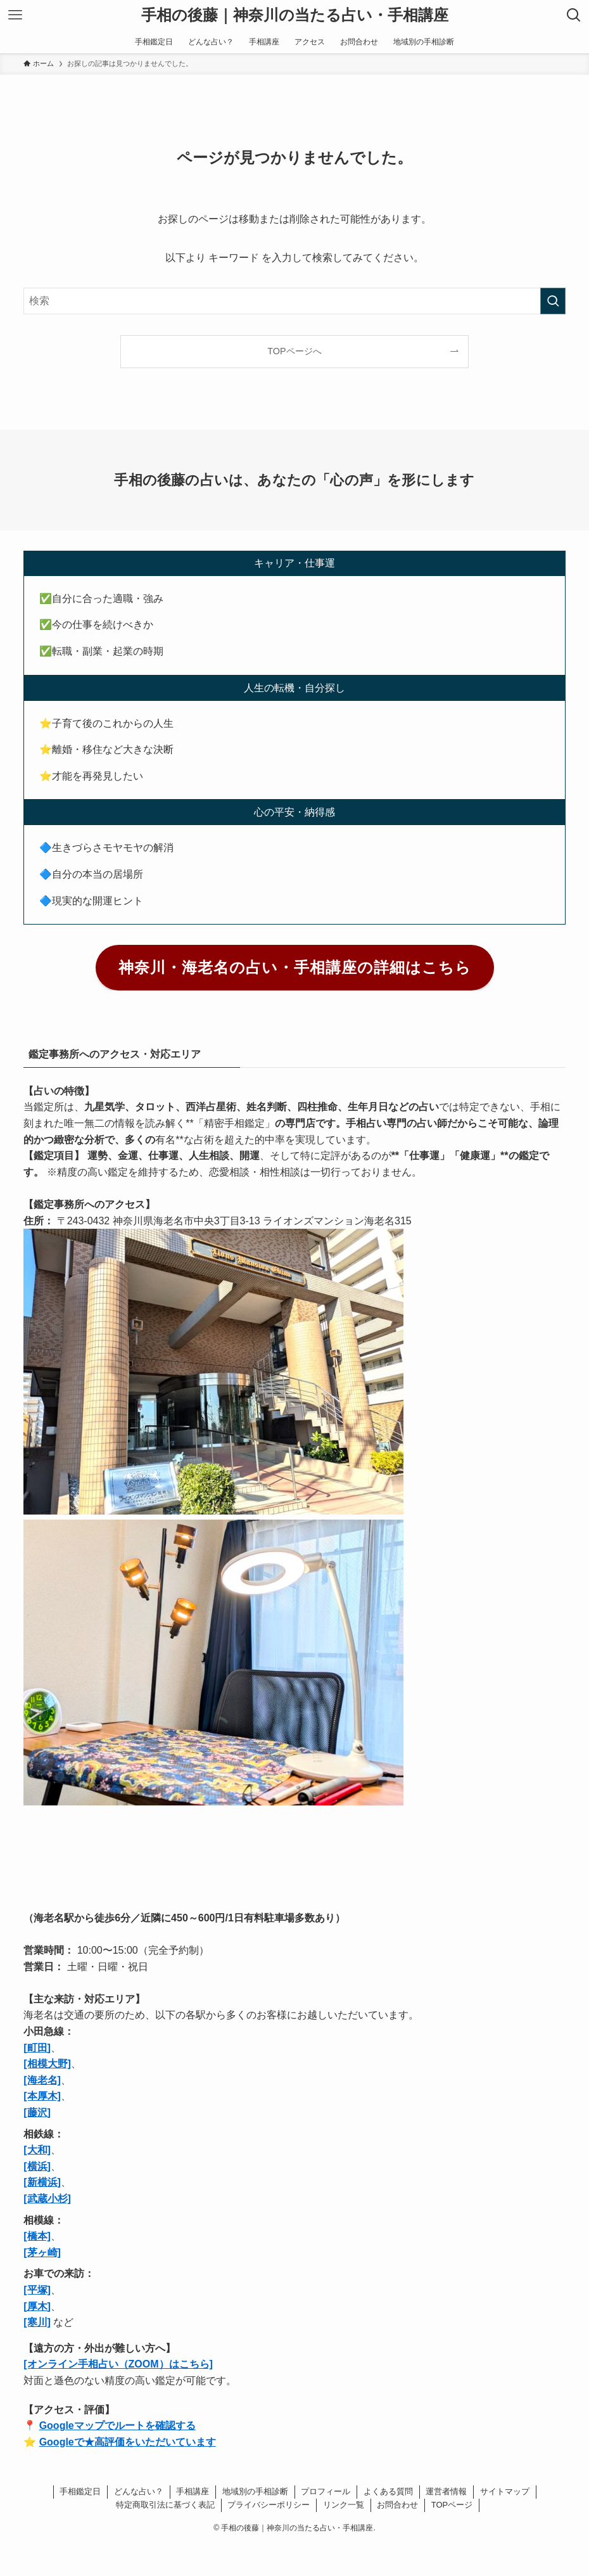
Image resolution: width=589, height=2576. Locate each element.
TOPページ (452, 2504)
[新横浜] (42, 2182)
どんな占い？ (138, 2491)
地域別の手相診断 (255, 2491)
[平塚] (37, 2289)
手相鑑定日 (80, 2491)
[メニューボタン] (15, 15)
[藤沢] (37, 2112)
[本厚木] (42, 2096)
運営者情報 (446, 2491)
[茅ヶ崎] (42, 2252)
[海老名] (42, 2080)
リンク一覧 (343, 2504)
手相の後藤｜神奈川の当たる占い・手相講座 (294, 15)
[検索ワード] (294, 301)
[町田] (37, 2047)
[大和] (37, 2149)
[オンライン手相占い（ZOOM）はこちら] (118, 2364)
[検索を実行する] (553, 301)
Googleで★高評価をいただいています (127, 2442)
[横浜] (37, 2166)
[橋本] (37, 2236)
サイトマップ (504, 2491)
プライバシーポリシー (268, 2504)
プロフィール (325, 2491)
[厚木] (37, 2306)
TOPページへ (294, 351)
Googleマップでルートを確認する (117, 2425)
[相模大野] (47, 2063)
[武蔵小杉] (47, 2198)
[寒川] (37, 2322)
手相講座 (192, 2491)
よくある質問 (388, 2491)
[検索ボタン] (574, 15)
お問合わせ (397, 2504)
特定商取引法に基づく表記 (165, 2504)
